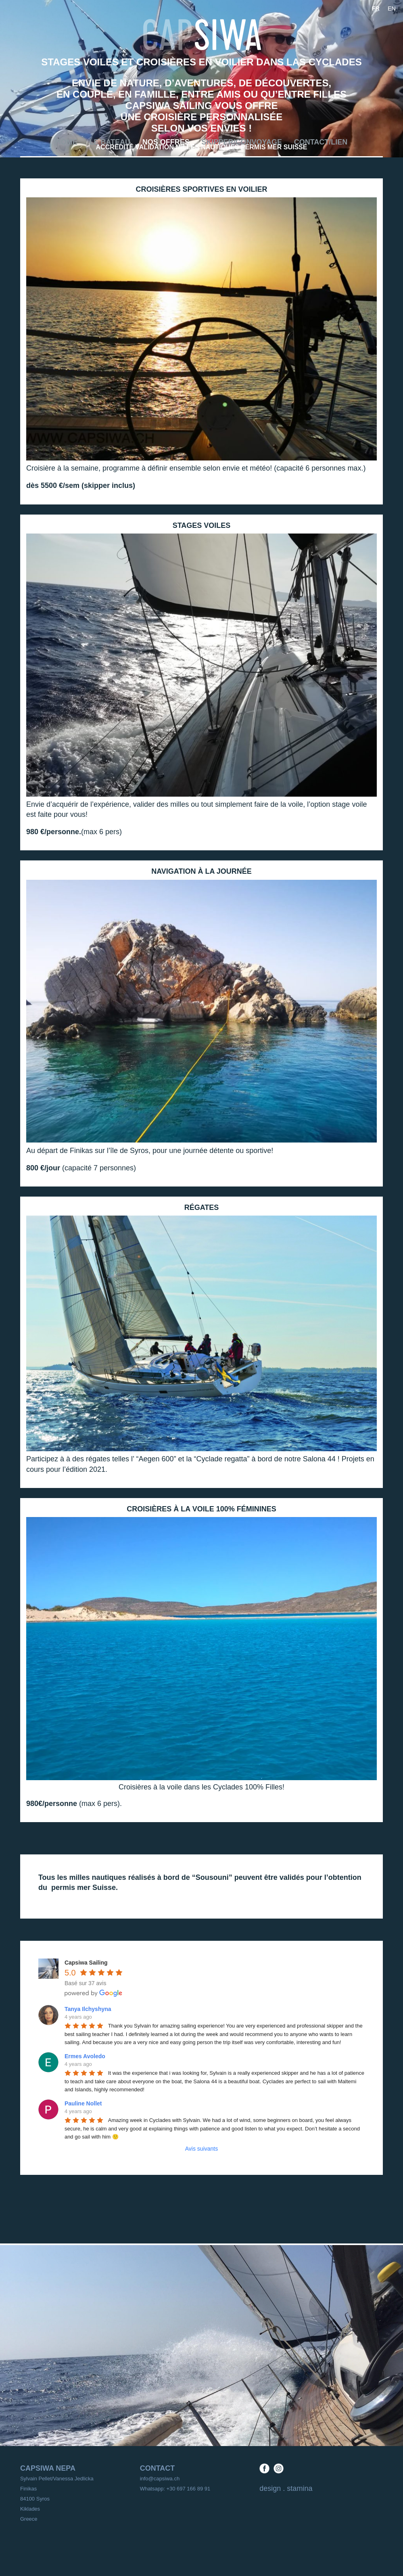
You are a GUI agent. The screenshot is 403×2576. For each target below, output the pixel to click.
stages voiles (202, 525)
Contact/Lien (321, 142)
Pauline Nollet (83, 2103)
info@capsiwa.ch (160, 2479)
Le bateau (109, 142)
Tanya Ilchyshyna (88, 2009)
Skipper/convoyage (242, 142)
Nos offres (166, 142)
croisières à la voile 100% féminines (201, 1509)
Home (66, 142)
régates (201, 1207)
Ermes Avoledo (85, 2056)
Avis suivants (201, 2148)
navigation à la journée (201, 871)
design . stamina (285, 2488)
